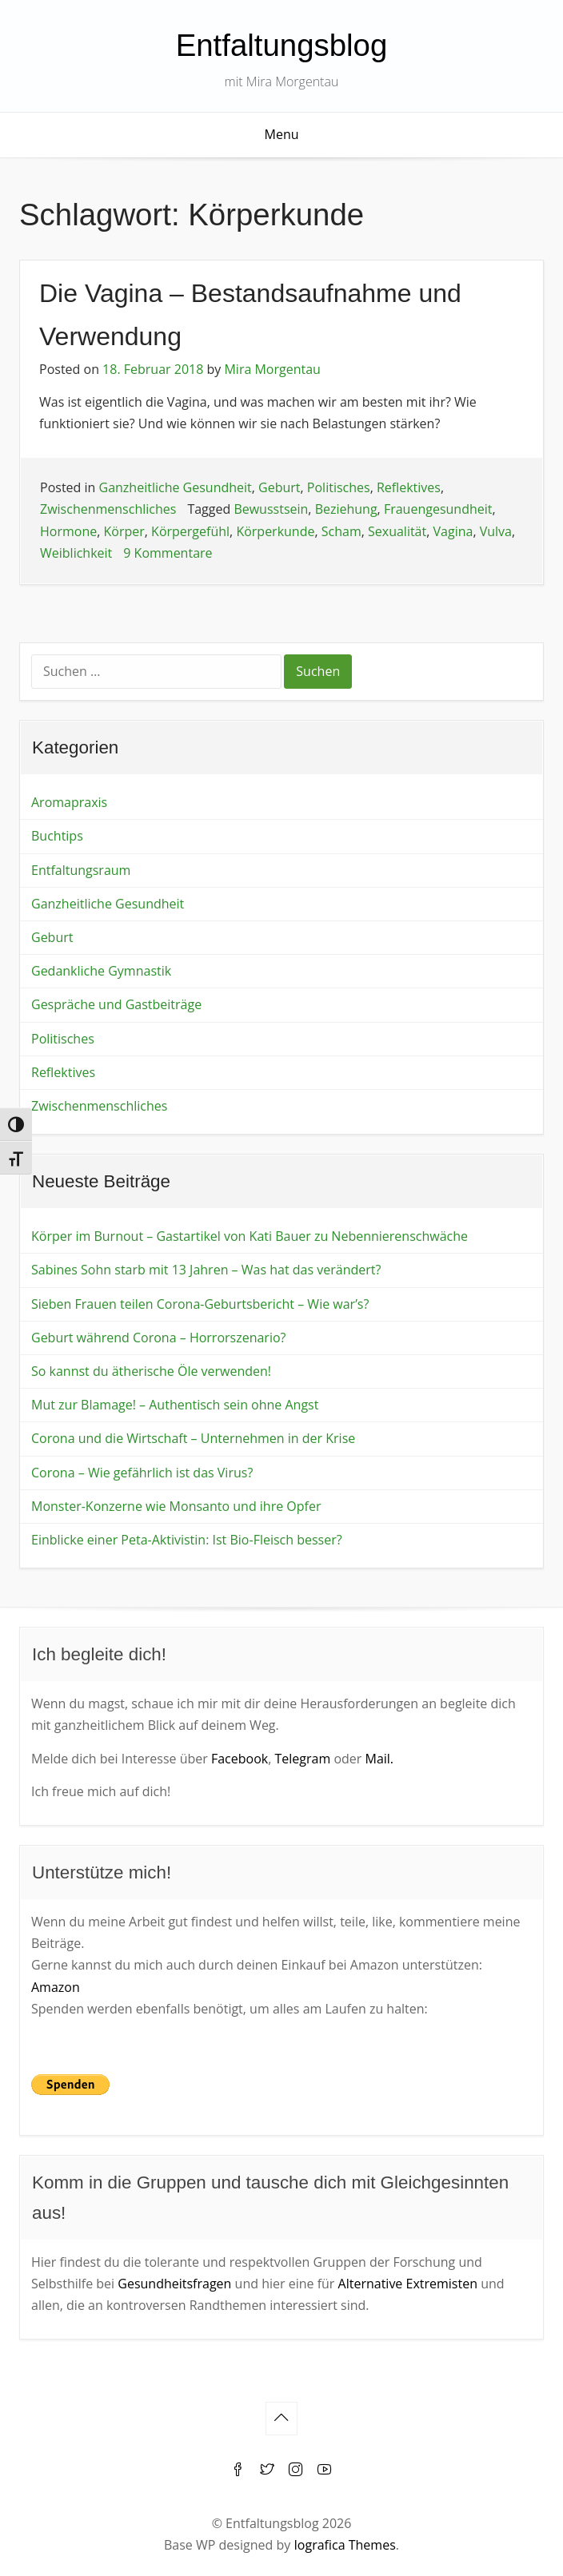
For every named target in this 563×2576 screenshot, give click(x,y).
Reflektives (409, 487)
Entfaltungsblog (282, 45)
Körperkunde (275, 531)
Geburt (279, 487)
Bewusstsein (271, 509)
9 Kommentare (167, 553)
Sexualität (397, 531)
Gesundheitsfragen (174, 2283)
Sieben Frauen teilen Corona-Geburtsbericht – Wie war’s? (200, 1304)
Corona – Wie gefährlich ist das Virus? (142, 1472)
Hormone (68, 531)
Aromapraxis (69, 802)
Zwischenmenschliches (108, 509)
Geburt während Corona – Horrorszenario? (158, 1337)
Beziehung (346, 509)
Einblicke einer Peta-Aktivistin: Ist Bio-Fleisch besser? (186, 1539)
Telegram (302, 1758)
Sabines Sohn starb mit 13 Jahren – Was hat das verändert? (206, 1269)
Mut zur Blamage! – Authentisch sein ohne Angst (174, 1404)
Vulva (496, 531)
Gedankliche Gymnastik (101, 971)
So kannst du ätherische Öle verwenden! (151, 1371)
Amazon (55, 1987)
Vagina (453, 531)
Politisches (338, 487)
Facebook (239, 1758)
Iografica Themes (344, 2545)
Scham (341, 531)
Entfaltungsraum (80, 870)
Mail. (379, 1758)
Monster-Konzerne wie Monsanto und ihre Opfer (176, 1506)
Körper (124, 531)
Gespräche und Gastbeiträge (116, 1004)
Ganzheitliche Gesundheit (175, 487)
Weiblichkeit (76, 553)
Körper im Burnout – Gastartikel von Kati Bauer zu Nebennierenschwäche (249, 1236)
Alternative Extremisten (407, 2283)
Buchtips (57, 836)
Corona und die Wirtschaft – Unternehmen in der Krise (193, 1438)
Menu (282, 134)
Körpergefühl (190, 531)
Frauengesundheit (438, 509)
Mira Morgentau (272, 369)
